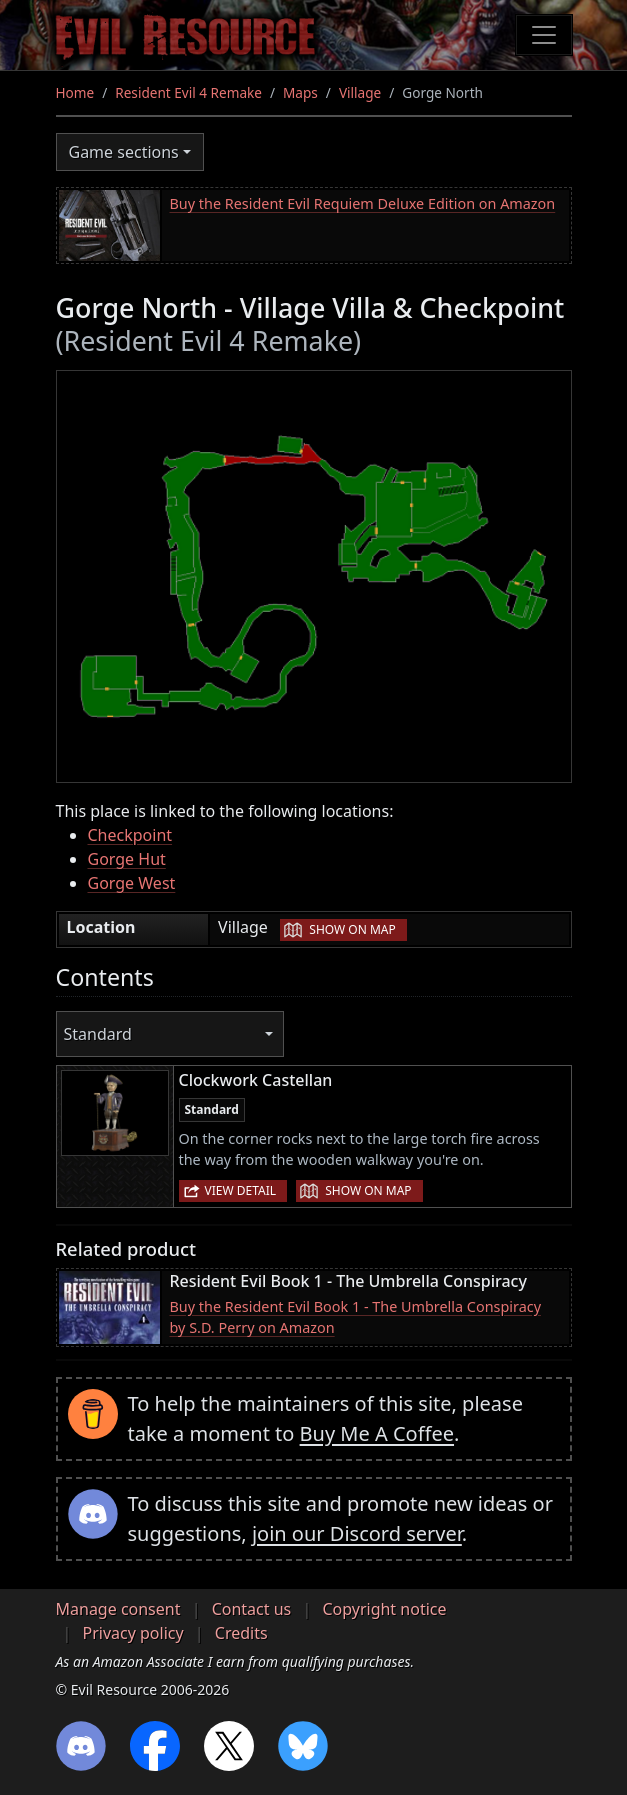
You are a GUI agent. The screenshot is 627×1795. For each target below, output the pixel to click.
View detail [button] (241, 1190)
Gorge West (132, 883)
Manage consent (118, 1609)
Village (360, 92)
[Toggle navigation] (544, 35)
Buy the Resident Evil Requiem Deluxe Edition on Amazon (363, 203)
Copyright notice (384, 1609)
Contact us (252, 1609)
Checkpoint (130, 835)
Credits (241, 1633)
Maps (300, 92)
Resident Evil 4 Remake (188, 92)
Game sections (124, 152)
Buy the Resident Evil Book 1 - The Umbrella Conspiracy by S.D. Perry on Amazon (355, 1317)
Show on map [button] (352, 929)
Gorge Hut (127, 859)
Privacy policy (133, 1633)
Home (75, 92)
